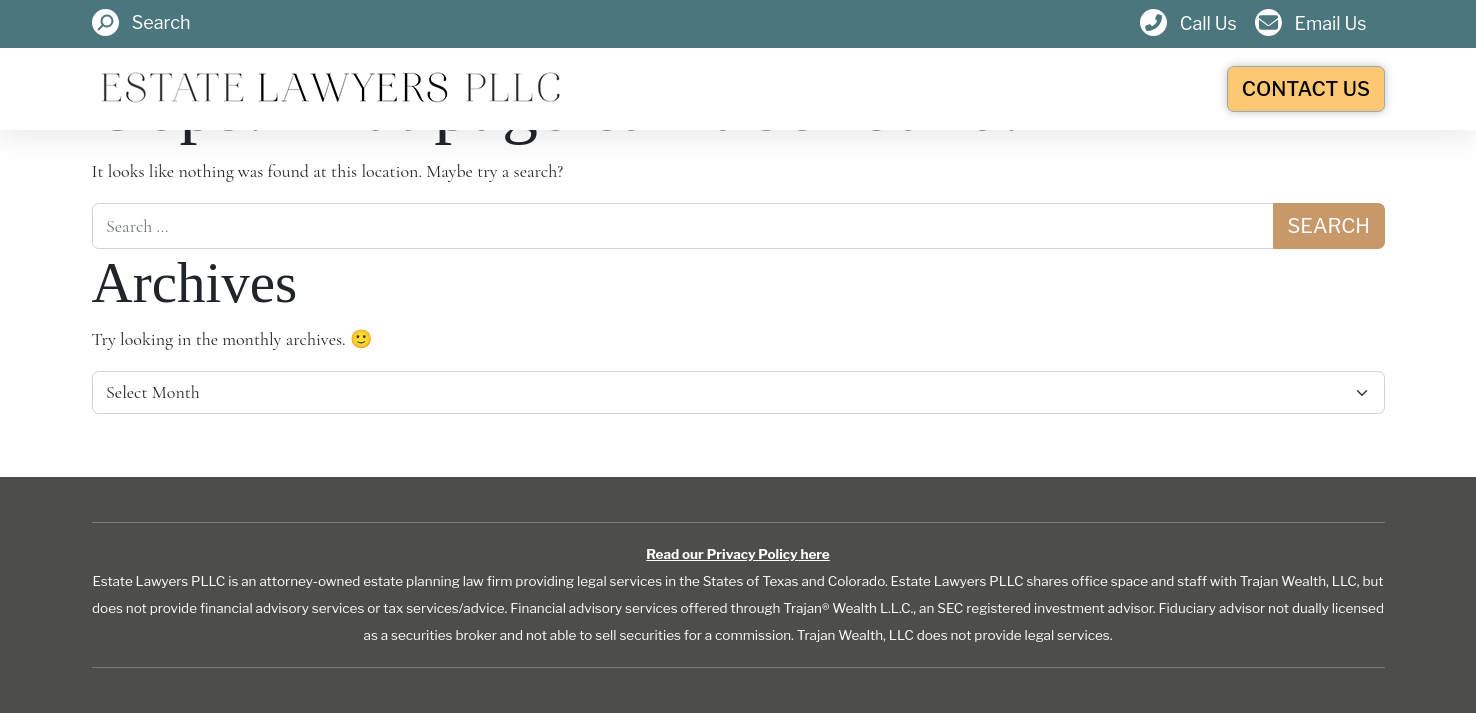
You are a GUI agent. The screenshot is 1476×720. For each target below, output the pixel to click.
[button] (141, 24)
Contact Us (1306, 89)
